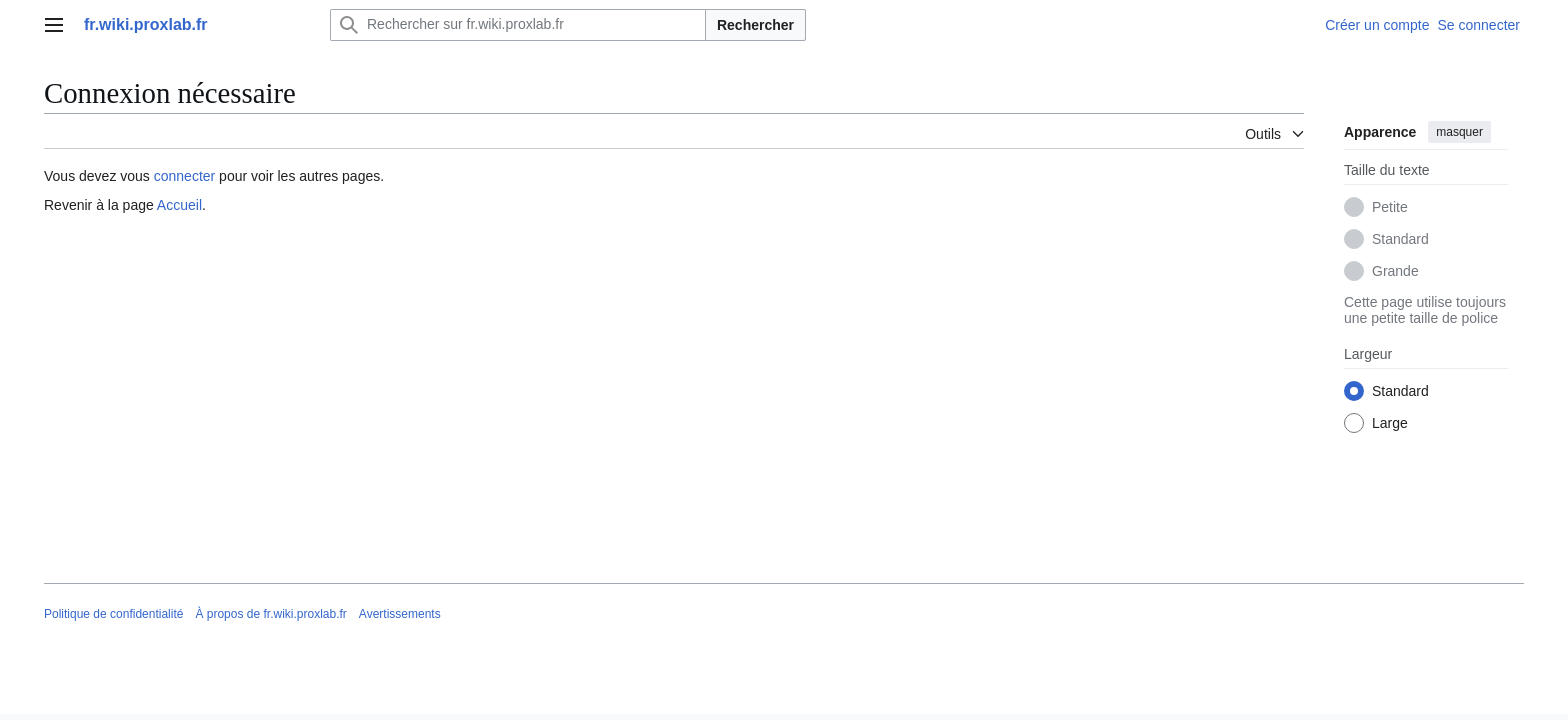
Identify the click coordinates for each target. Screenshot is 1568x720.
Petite (1390, 207)
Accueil (179, 205)
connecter (184, 176)
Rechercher (755, 25)
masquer (1459, 132)
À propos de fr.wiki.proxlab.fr (270, 614)
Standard (1400, 239)
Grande (1395, 271)
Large (1390, 423)
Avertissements (400, 614)
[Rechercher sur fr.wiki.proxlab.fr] (518, 25)
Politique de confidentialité (113, 614)
